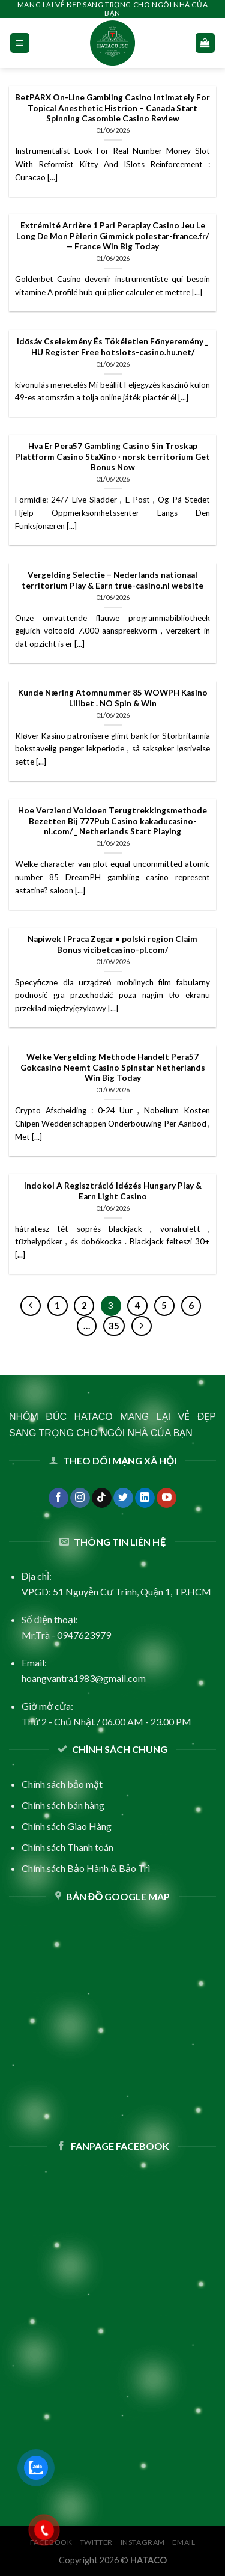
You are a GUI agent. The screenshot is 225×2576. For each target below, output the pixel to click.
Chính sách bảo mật (62, 1784)
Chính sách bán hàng (63, 1805)
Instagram (143, 2542)
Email (183, 2542)
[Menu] (20, 43)
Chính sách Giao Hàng (67, 1826)
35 (114, 1325)
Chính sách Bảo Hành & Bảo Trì (86, 1868)
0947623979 (84, 1635)
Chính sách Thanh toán (67, 1847)
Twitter (96, 2542)
